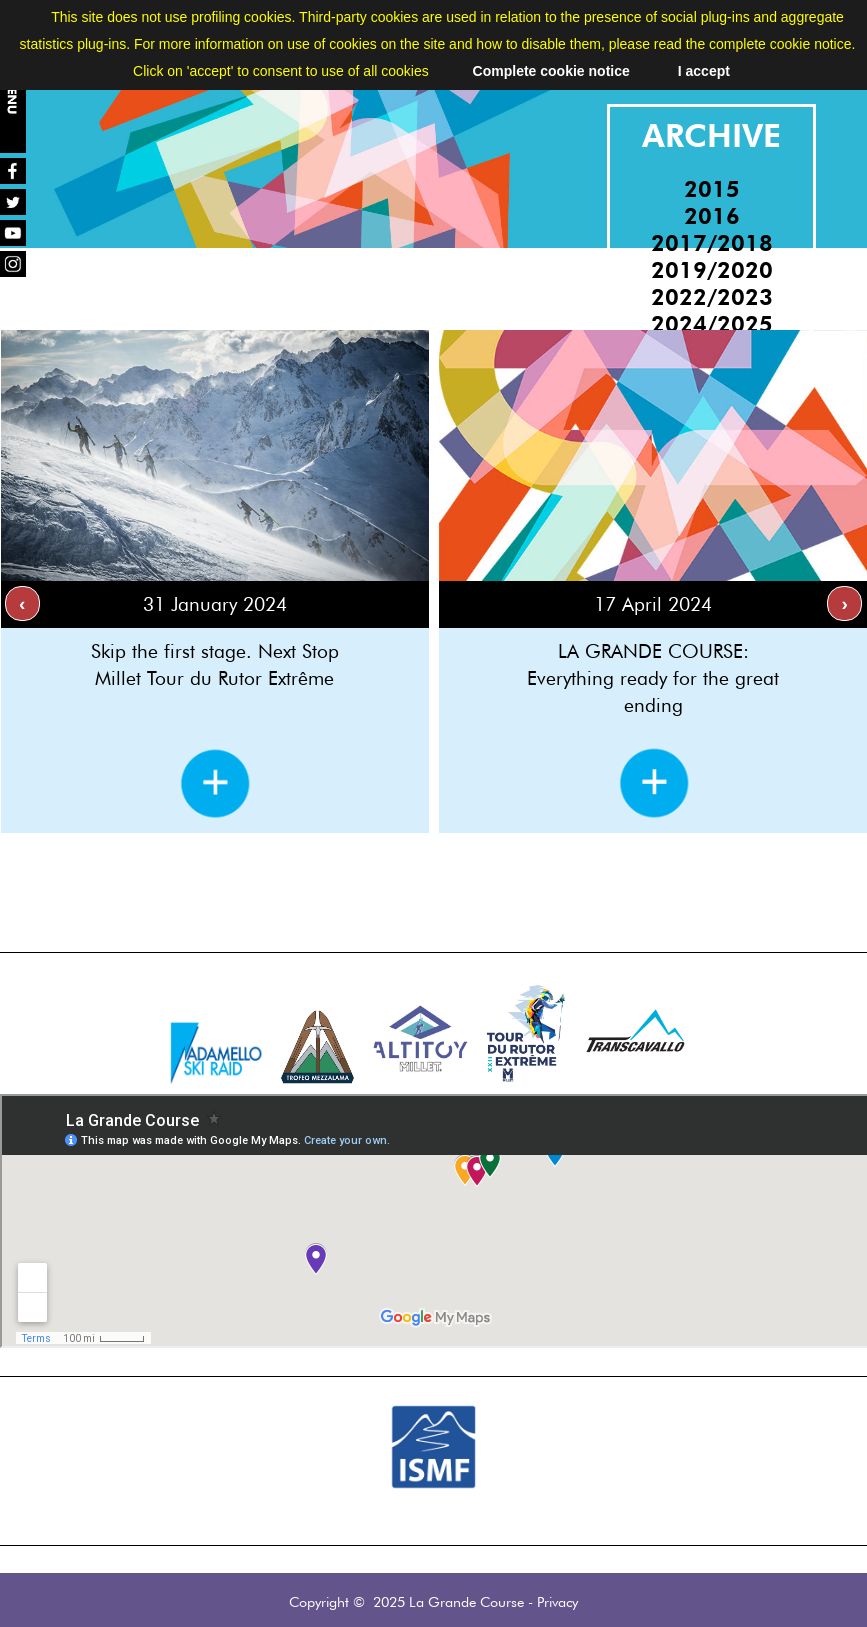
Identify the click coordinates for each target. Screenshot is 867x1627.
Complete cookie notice (551, 71)
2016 (712, 215)
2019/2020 (712, 269)
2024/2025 (712, 323)
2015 (712, 188)
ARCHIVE (711, 135)
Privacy (557, 1601)
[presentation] (22, 603)
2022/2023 (712, 296)
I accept (704, 71)
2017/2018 (712, 242)
